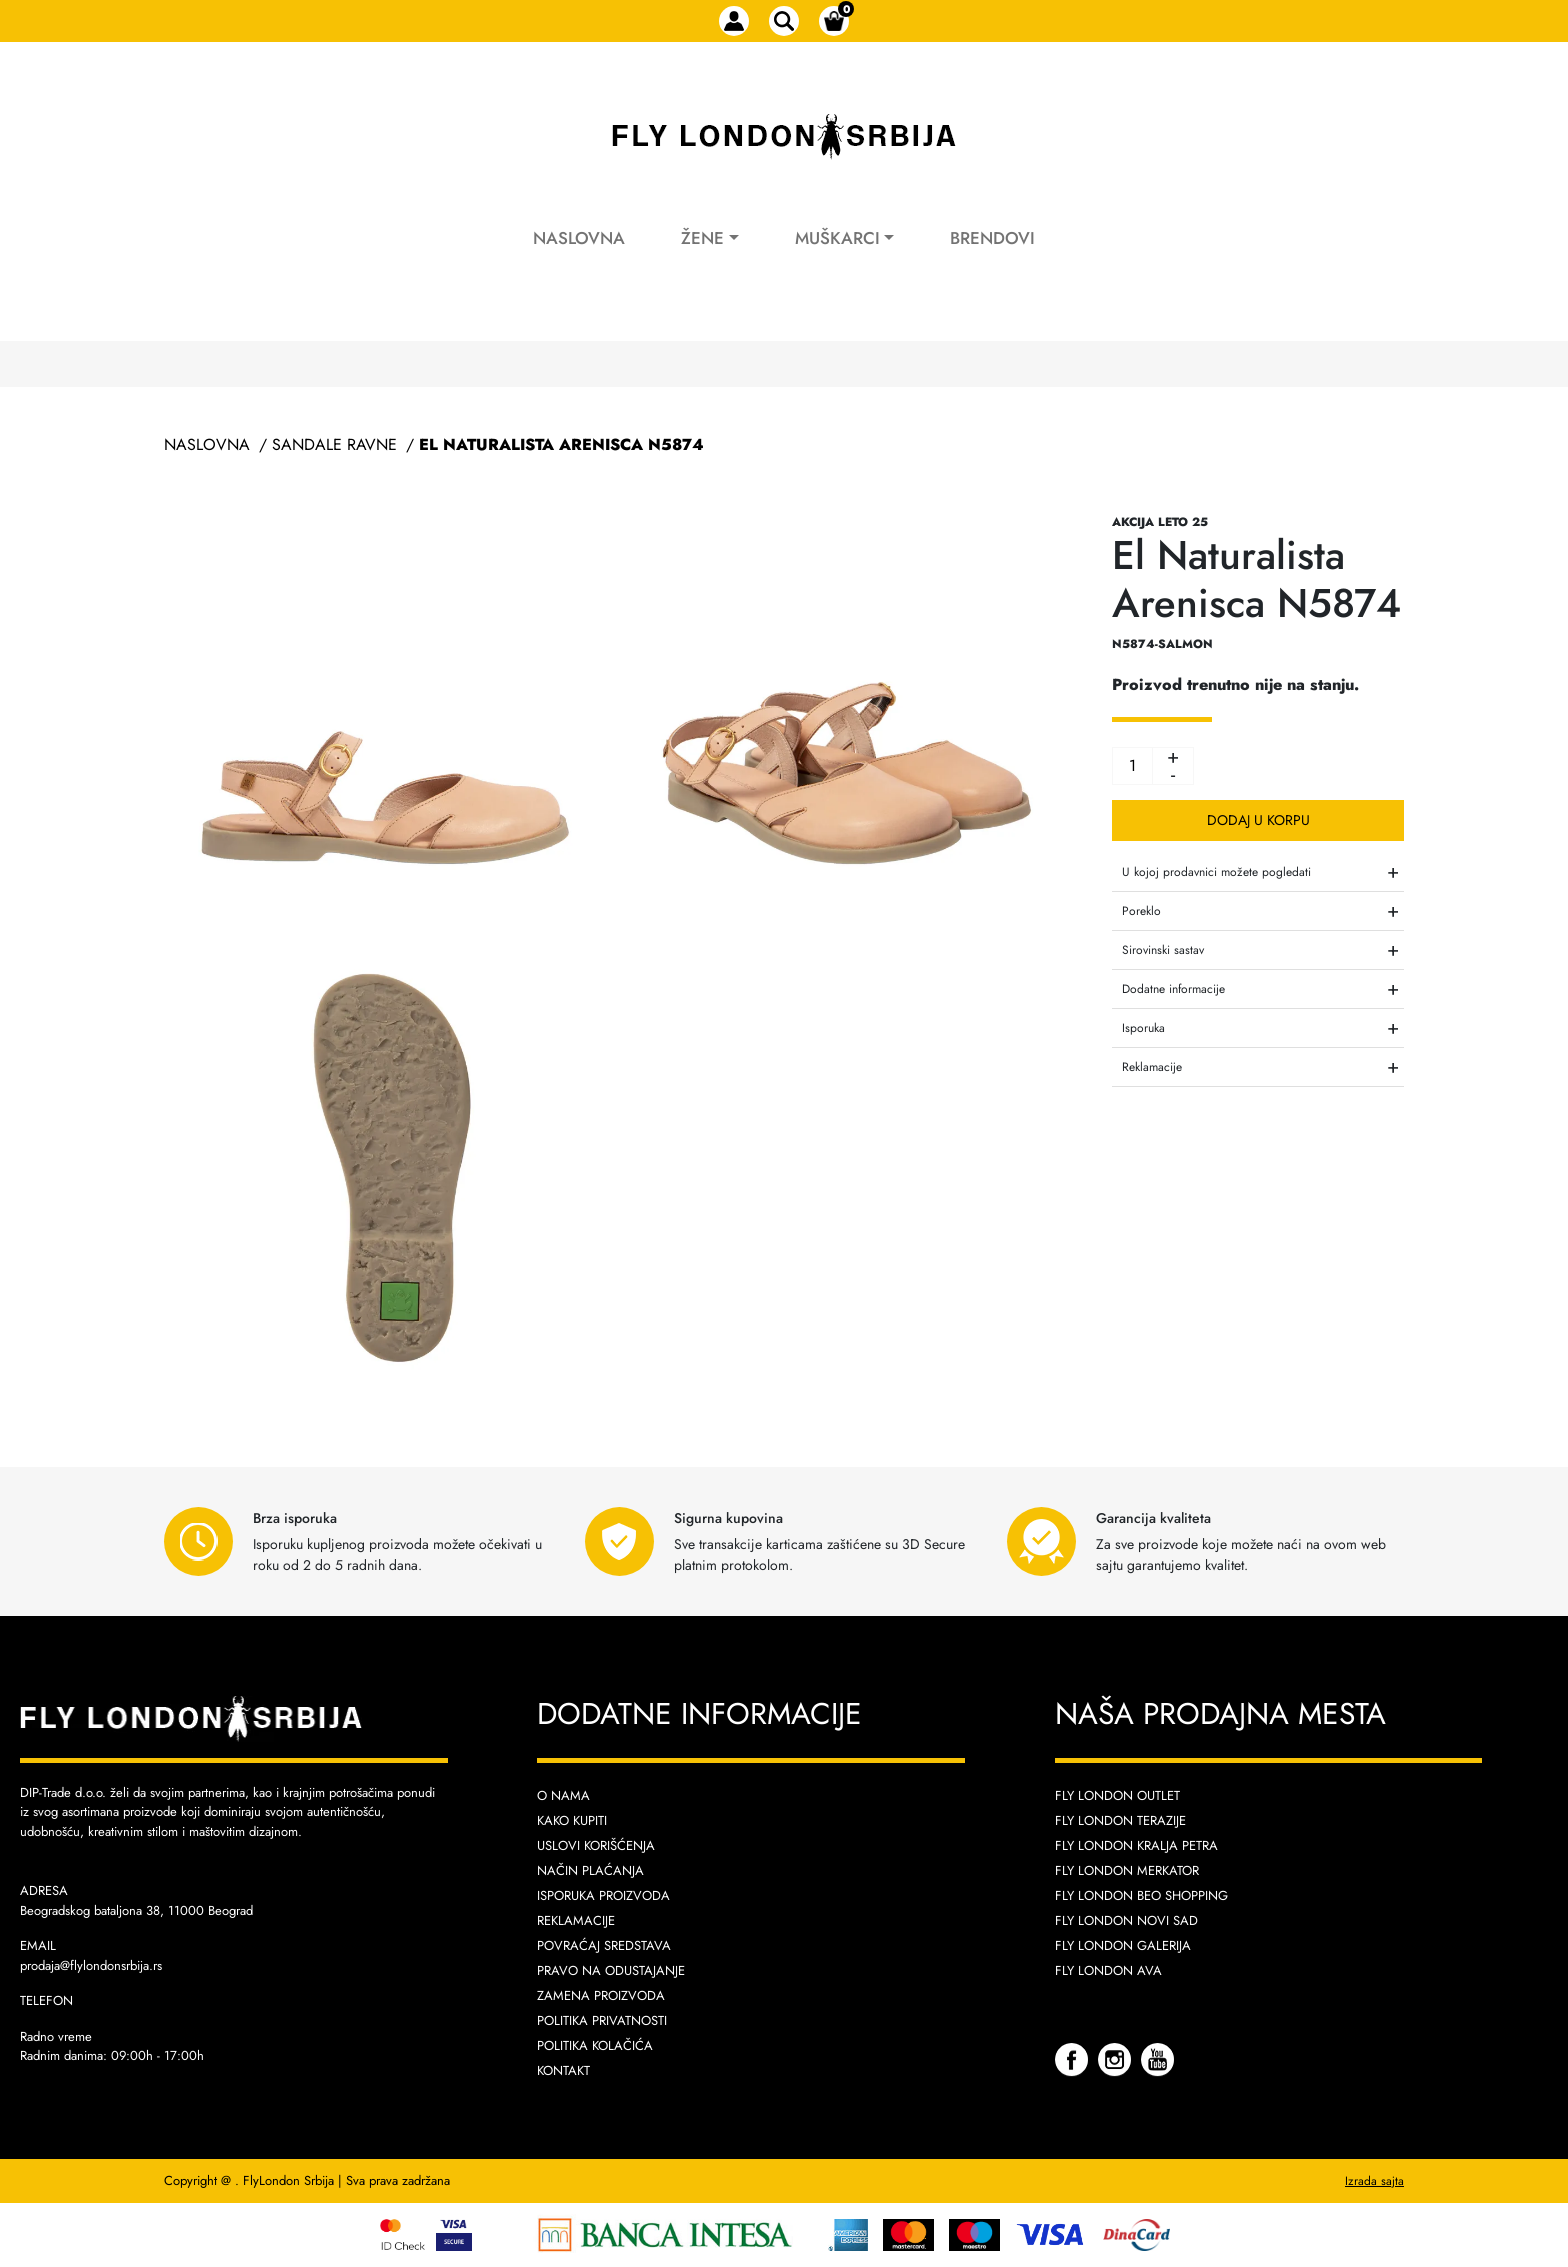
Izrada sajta (1374, 2181)
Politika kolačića (595, 2045)
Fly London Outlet (1117, 1795)
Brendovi (992, 238)
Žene (702, 238)
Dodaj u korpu (1258, 820)
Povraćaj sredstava (604, 1945)
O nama (563, 1795)
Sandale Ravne (334, 444)
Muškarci (837, 238)
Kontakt (563, 2070)
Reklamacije (576, 1920)
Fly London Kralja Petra (1136, 1845)
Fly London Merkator (1127, 1870)
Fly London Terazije (1120, 1820)
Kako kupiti (572, 1820)
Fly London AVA (1108, 1970)
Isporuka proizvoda (603, 1895)
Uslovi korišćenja (596, 1845)
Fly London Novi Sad (1126, 1920)
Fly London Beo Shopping (1141, 1895)
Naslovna (579, 238)
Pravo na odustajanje (611, 1970)
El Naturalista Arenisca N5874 (561, 444)
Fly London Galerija (1123, 1945)
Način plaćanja (590, 1870)
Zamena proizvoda (601, 1995)
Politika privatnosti (602, 2020)
